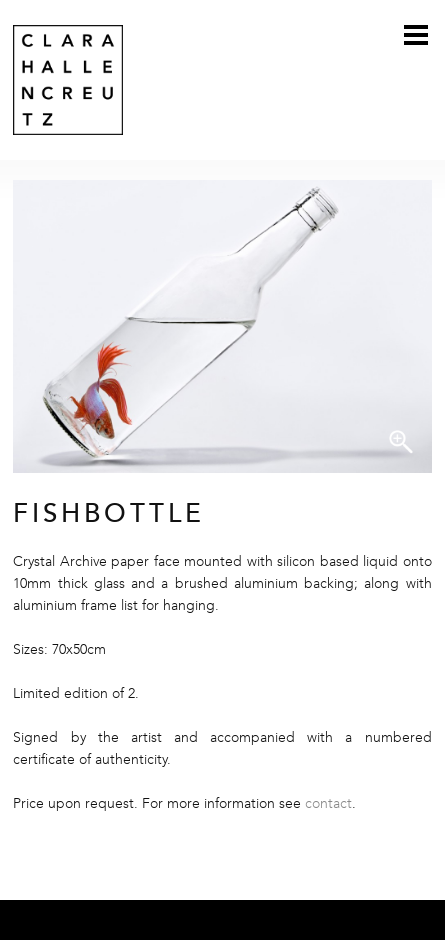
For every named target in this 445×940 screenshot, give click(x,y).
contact (328, 804)
